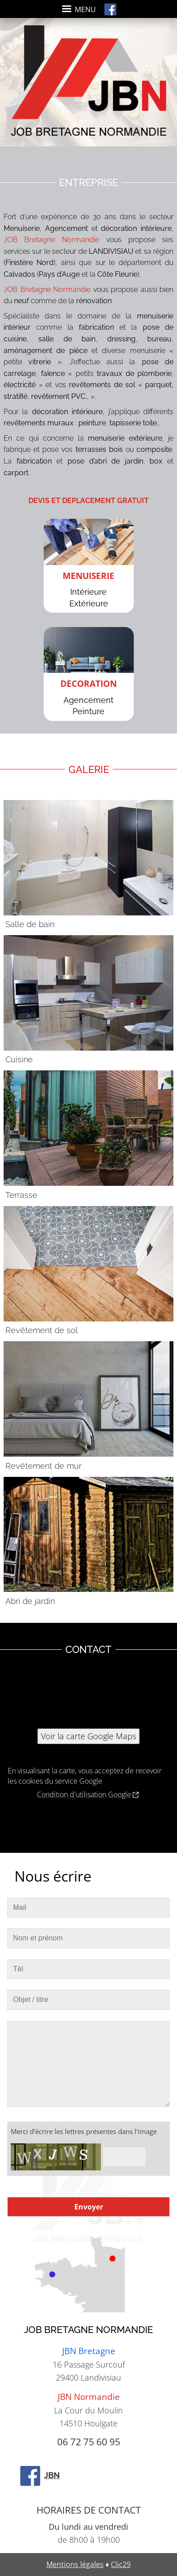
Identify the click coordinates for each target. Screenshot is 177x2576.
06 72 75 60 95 (88, 2441)
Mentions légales (75, 2564)
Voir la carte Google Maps (88, 1736)
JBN (39, 2475)
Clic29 (121, 2564)
